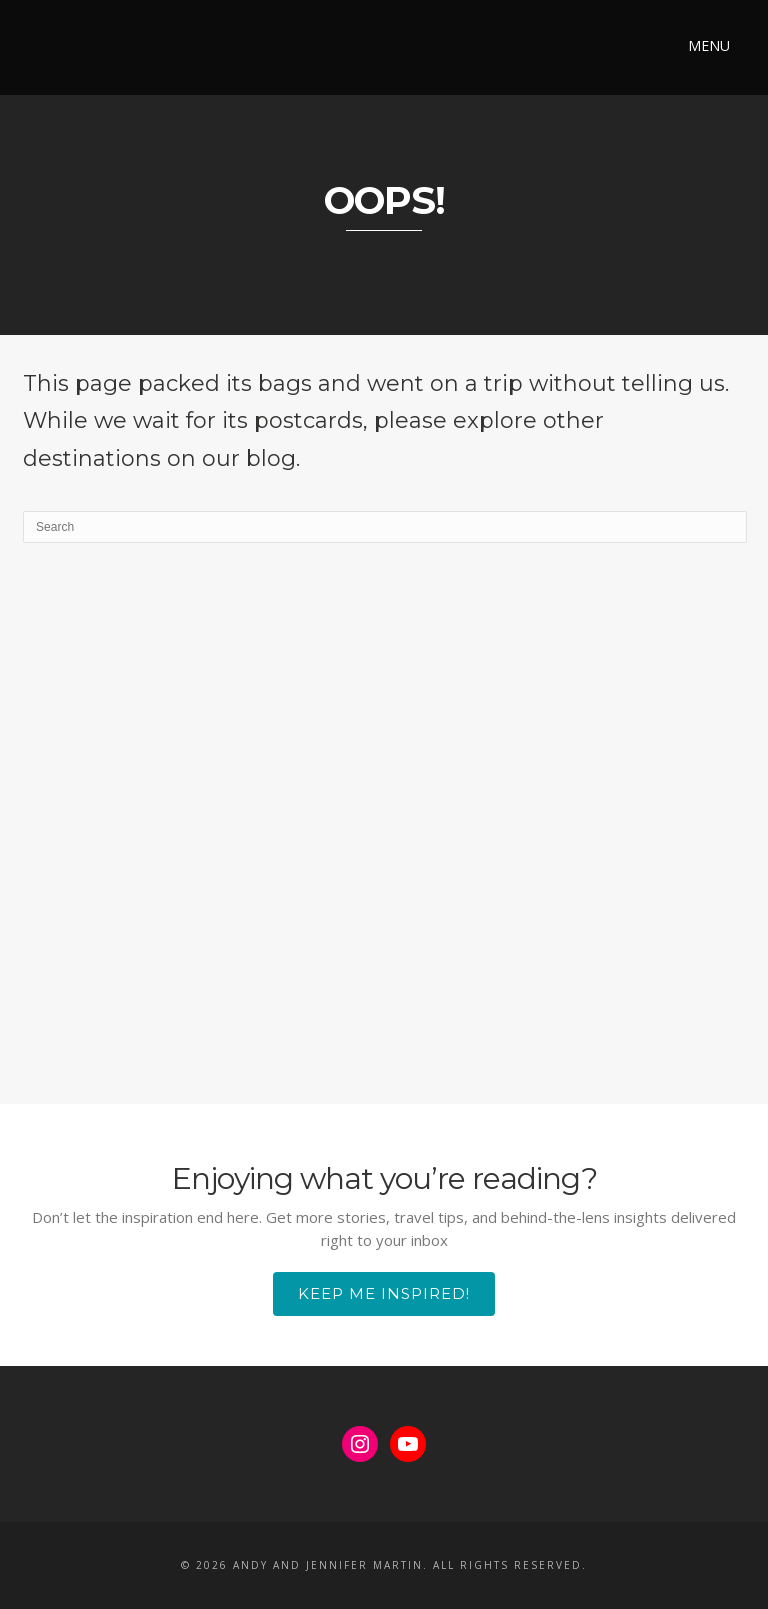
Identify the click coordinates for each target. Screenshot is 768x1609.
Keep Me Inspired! (384, 1293)
